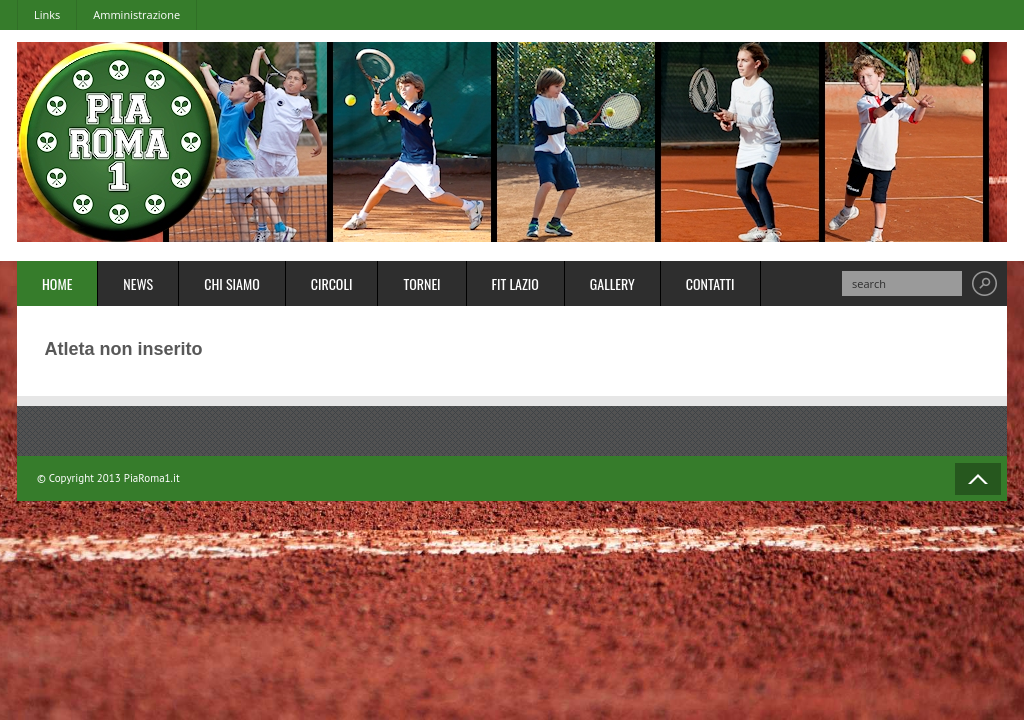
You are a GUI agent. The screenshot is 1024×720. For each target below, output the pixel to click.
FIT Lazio (515, 283)
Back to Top (978, 479)
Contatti (710, 283)
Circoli (332, 283)
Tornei (421, 283)
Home (57, 283)
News (138, 283)
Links (47, 14)
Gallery (612, 283)
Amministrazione (136, 14)
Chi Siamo (232, 283)
